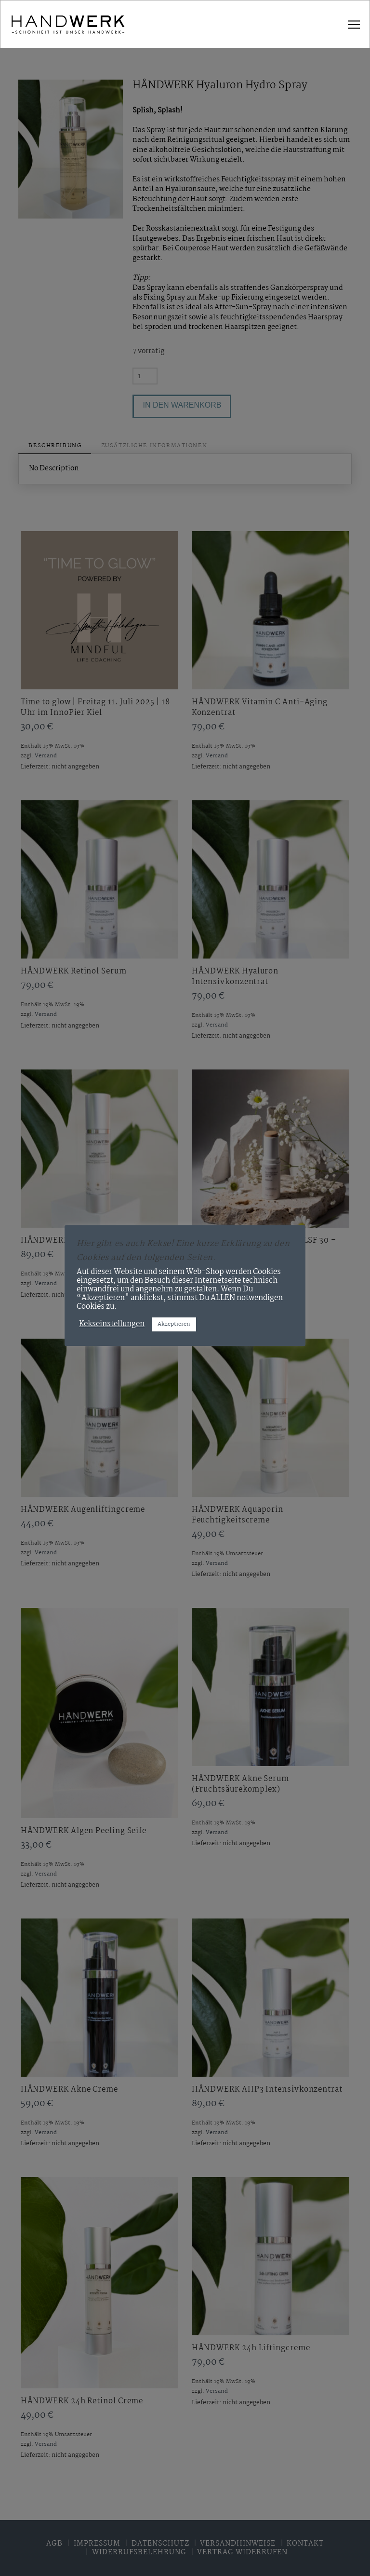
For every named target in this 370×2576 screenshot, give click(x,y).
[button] (354, 24)
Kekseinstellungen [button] (112, 1324)
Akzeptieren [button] (174, 1324)
